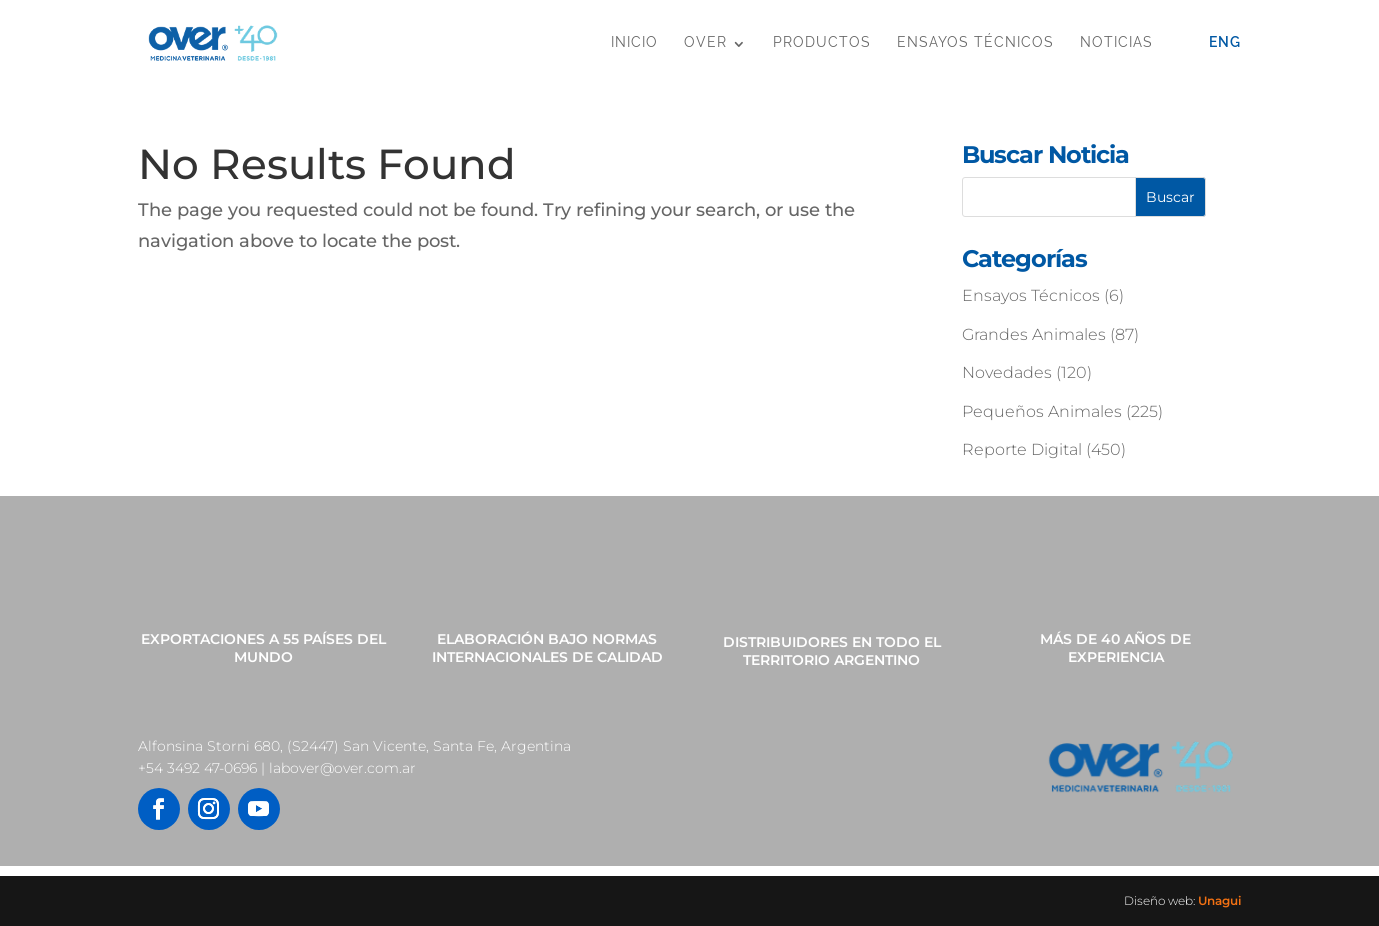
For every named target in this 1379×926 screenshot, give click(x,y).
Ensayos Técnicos (975, 42)
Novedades (1007, 372)
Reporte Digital (1022, 449)
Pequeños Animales (1042, 411)
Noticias (1116, 42)
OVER (705, 42)
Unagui (1219, 900)
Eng (1225, 42)
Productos (822, 42)
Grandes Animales (1034, 334)
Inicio (634, 42)
